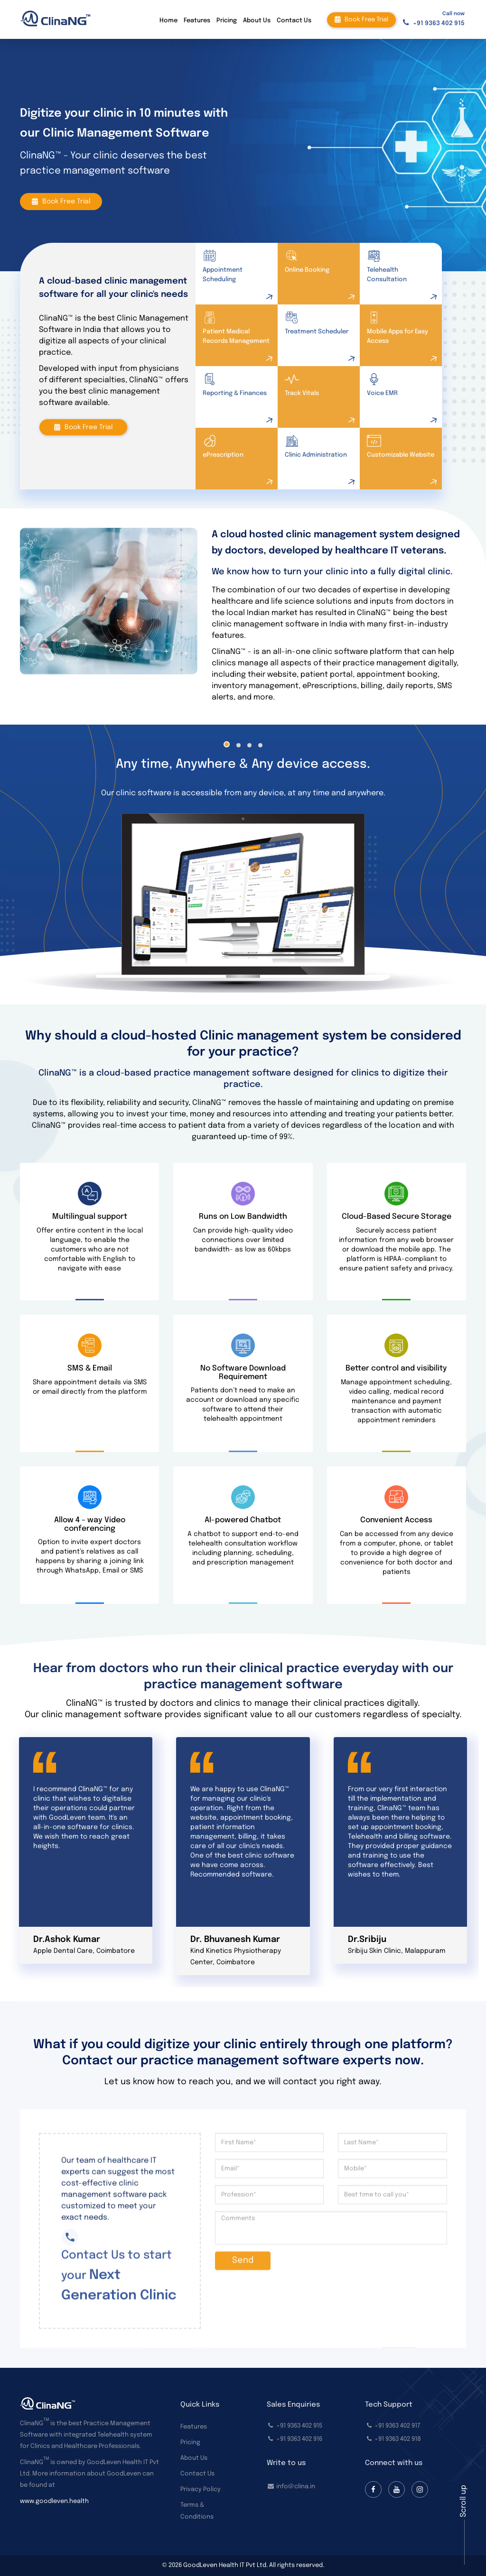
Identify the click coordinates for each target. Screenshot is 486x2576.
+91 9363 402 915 (439, 23)
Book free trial (361, 19)
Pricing (226, 21)
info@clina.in (295, 2487)
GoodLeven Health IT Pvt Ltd (224, 2565)
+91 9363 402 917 (397, 2426)
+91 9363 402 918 (397, 2439)
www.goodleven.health (54, 2501)
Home (168, 21)
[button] (226, 744)
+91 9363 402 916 (299, 2439)
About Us (257, 21)
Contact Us (294, 21)
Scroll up (463, 2501)
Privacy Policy (200, 2489)
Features (197, 21)
